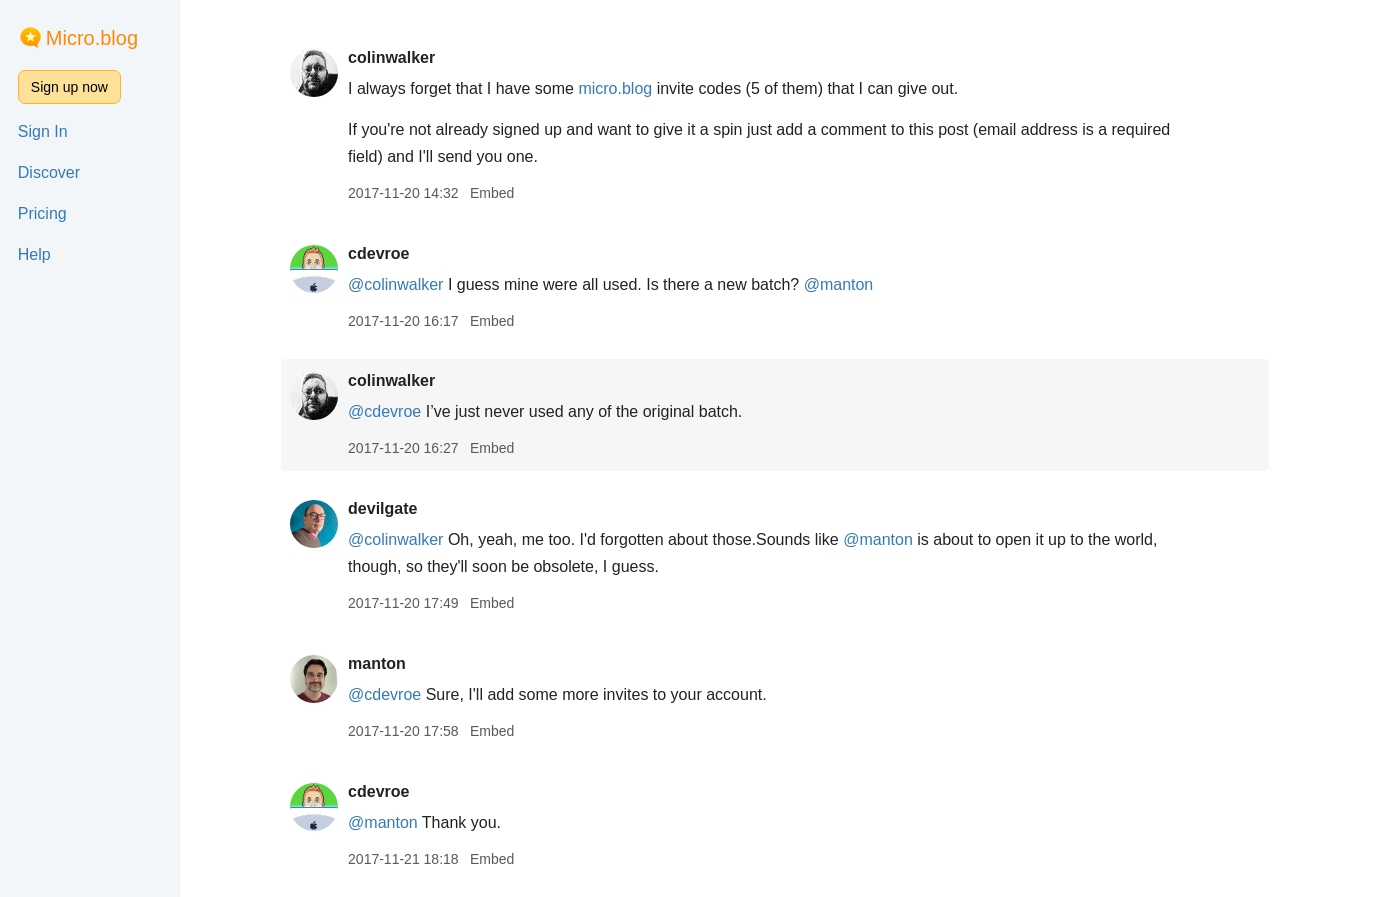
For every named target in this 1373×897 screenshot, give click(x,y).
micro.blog (617, 88)
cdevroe (380, 253)
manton (379, 663)
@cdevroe (386, 411)
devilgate (384, 508)
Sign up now (69, 87)
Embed (494, 193)
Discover (49, 172)
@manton (841, 284)
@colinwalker (397, 284)
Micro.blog (92, 38)
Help (34, 254)
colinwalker (393, 57)
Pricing (42, 213)
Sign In (43, 131)
